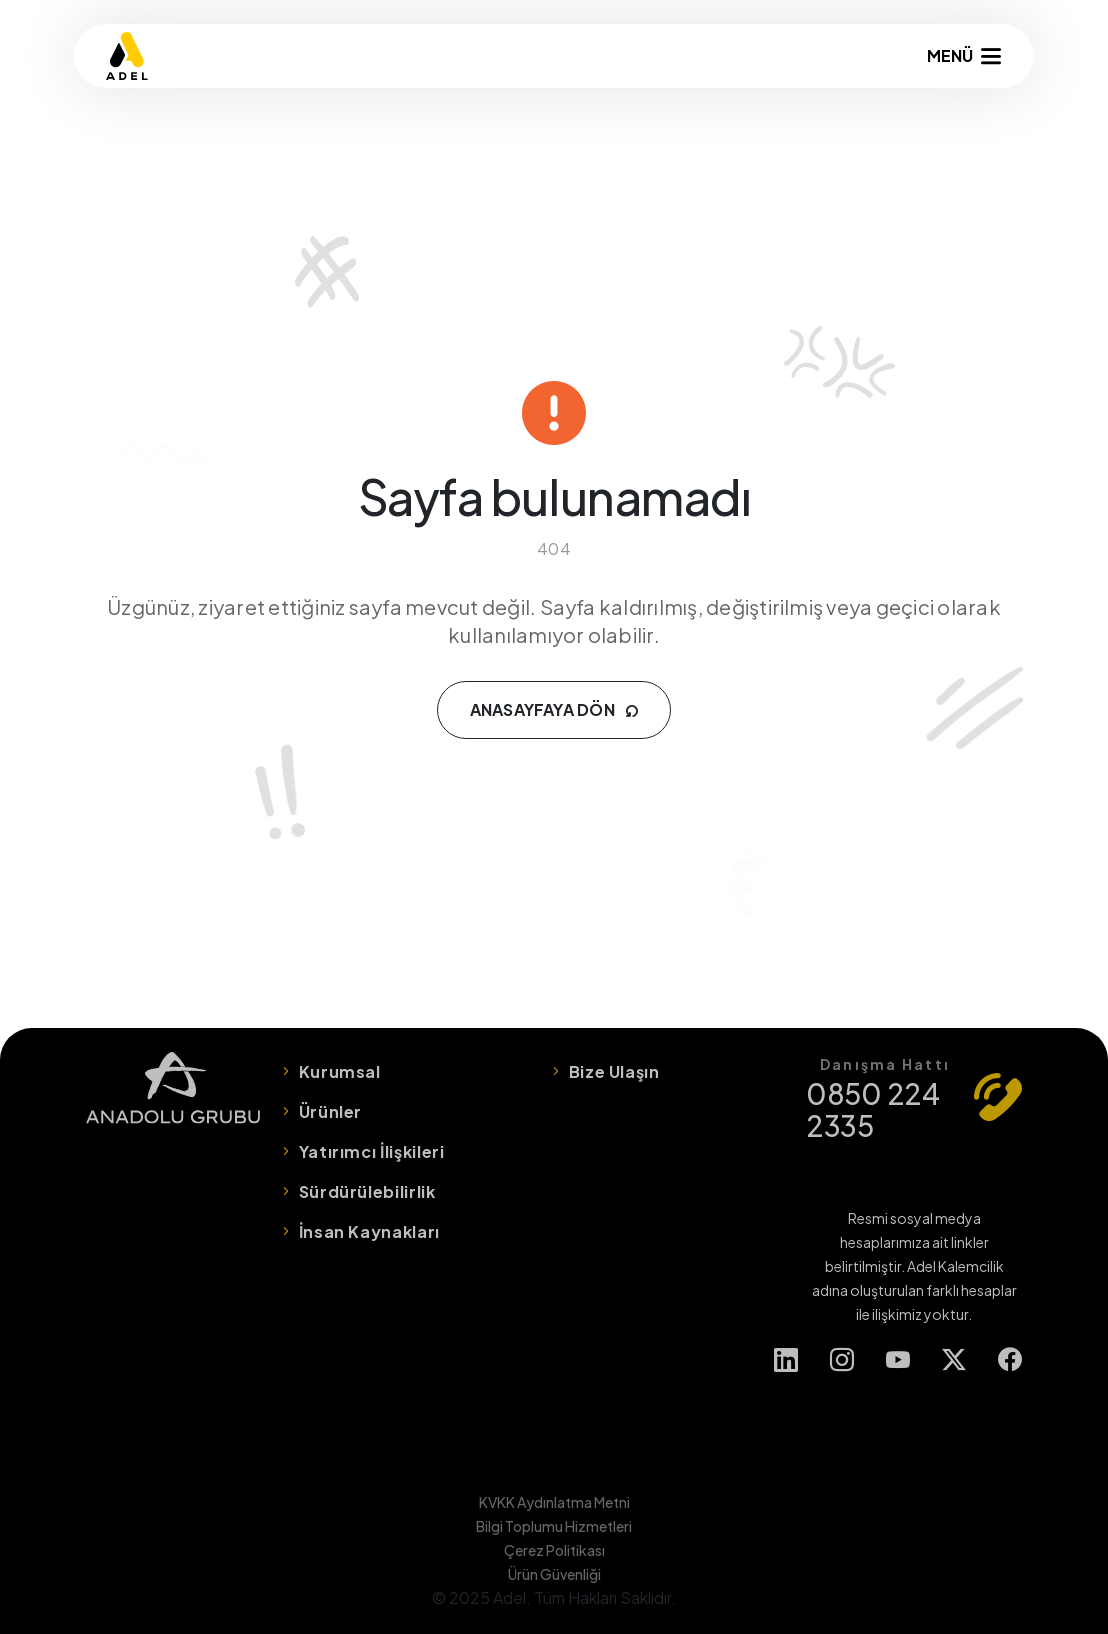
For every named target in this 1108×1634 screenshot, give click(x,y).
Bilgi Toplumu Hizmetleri (554, 1526)
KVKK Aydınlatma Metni (554, 1502)
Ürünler (330, 1111)
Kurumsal (340, 1071)
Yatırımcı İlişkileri (372, 1151)
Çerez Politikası (554, 1550)
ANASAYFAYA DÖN (554, 709)
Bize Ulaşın (614, 1071)
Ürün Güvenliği (554, 1574)
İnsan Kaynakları (369, 1231)
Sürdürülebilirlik (367, 1191)
